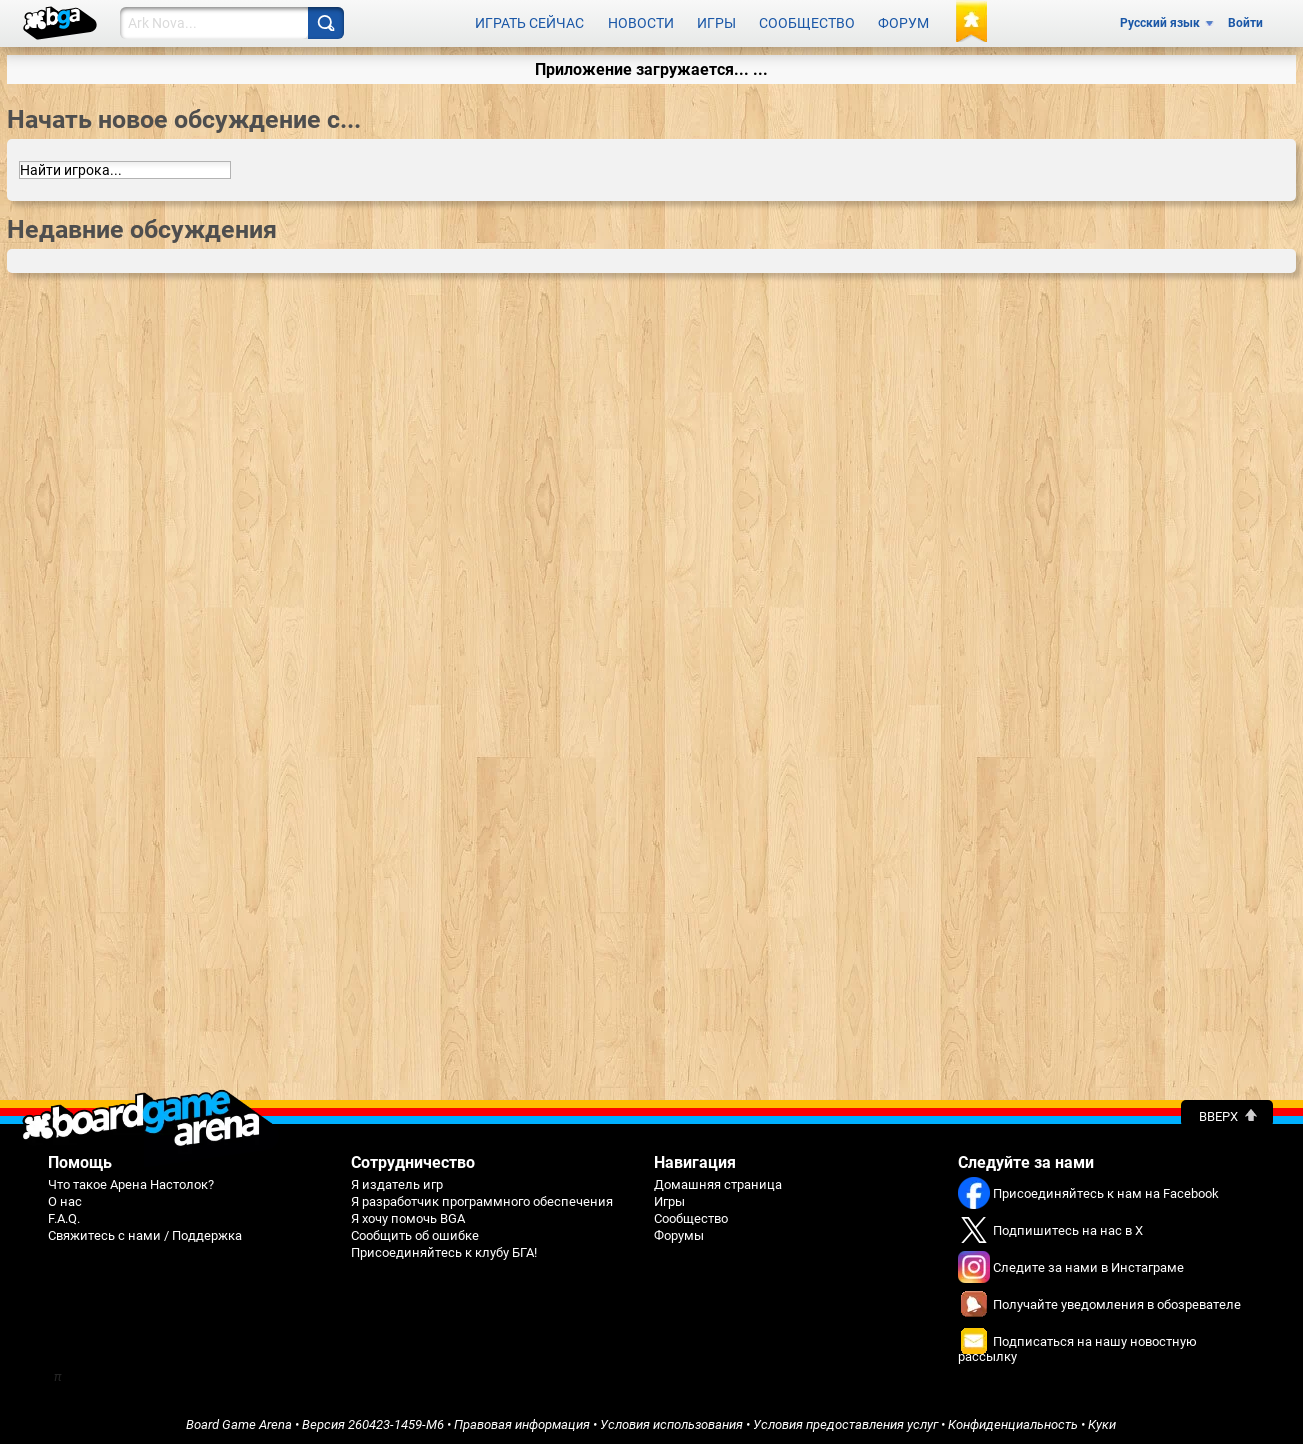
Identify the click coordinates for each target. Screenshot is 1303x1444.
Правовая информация (522, 1420)
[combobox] (125, 166)
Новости (641, 22)
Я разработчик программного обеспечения (482, 1197)
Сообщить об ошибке (415, 1231)
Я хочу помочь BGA (408, 1214)
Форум (903, 22)
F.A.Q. (64, 1214)
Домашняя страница (718, 1180)
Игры (716, 22)
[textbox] (125, 166)
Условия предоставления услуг (845, 1420)
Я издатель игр (397, 1180)
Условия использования (671, 1420)
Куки (1102, 1420)
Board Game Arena (239, 1420)
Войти (1245, 22)
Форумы (679, 1231)
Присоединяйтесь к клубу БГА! (444, 1248)
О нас (65, 1197)
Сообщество (807, 22)
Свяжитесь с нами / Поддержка (145, 1231)
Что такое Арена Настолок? (131, 1180)
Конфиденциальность (1013, 1420)
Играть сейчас (529, 22)
